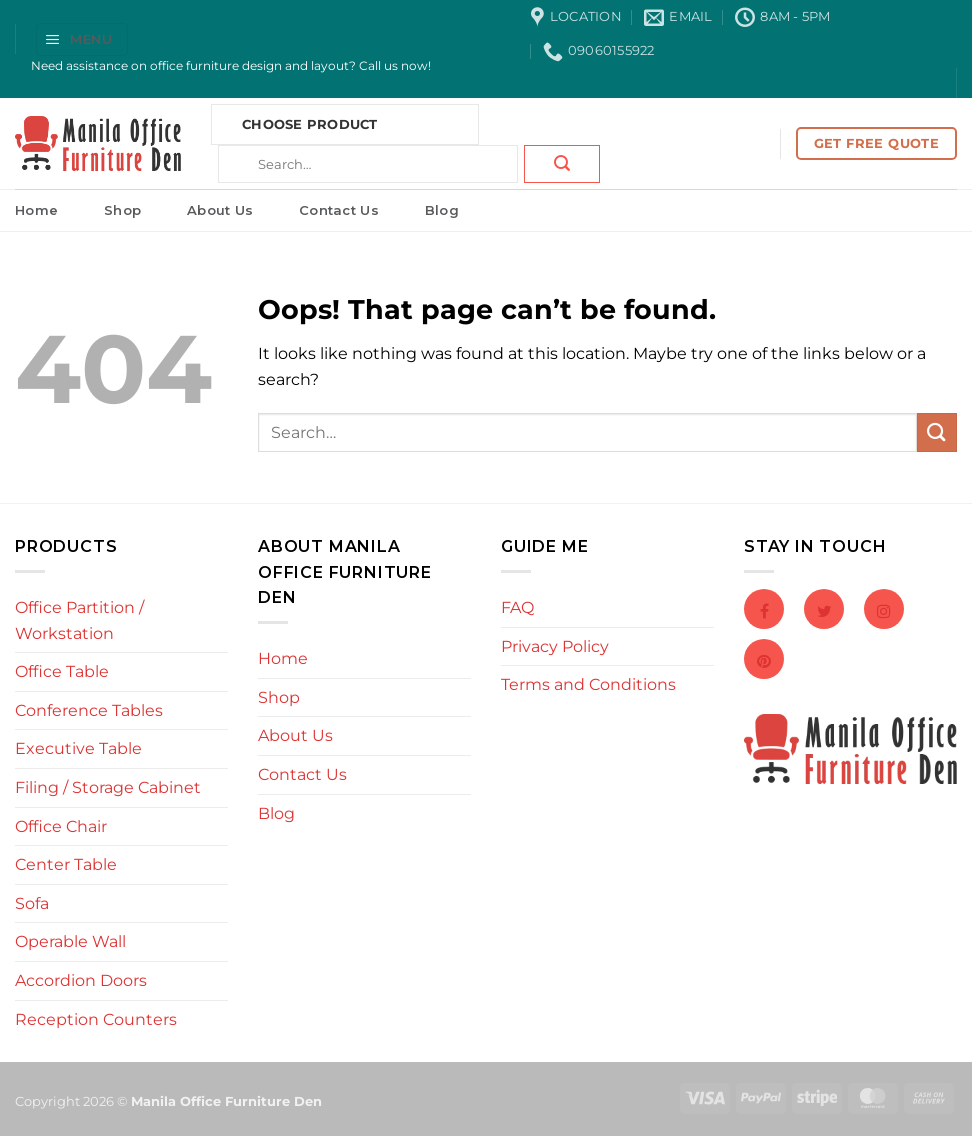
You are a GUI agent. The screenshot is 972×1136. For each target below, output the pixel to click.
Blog (442, 210)
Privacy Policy (555, 646)
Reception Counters (96, 1019)
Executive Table (78, 748)
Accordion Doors (81, 980)
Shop (122, 210)
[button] (82, 39)
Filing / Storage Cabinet (108, 787)
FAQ (517, 607)
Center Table (66, 864)
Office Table (62, 671)
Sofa (32, 903)
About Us (220, 210)
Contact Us (339, 210)
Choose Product (310, 124)
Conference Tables (89, 710)
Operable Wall (70, 941)
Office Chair (61, 826)
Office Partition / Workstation (79, 620)
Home (36, 210)
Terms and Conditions (588, 684)
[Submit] (562, 164)
